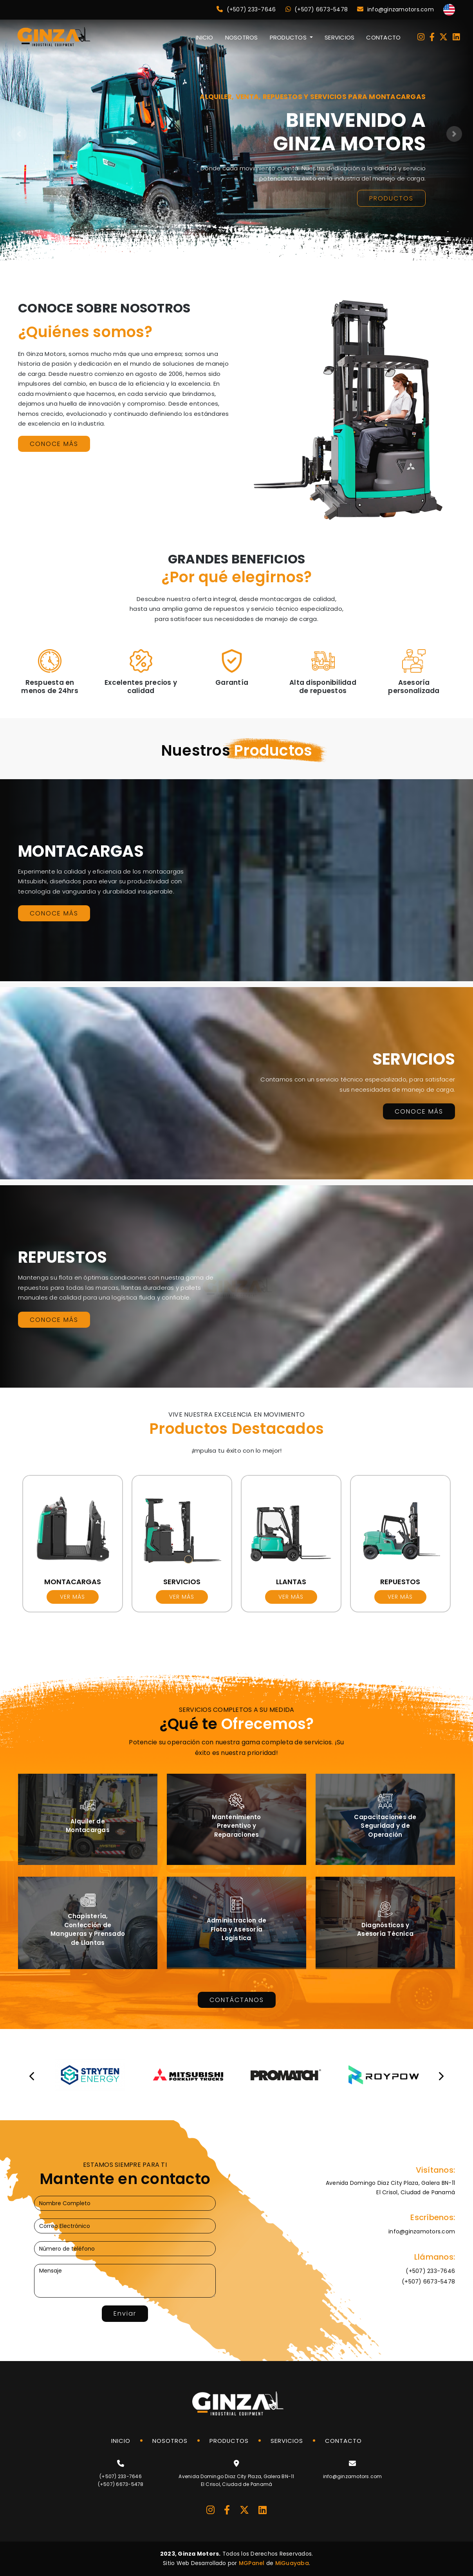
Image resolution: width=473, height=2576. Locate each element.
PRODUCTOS (391, 198)
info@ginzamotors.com (395, 9)
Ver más (72, 1597)
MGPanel (252, 2563)
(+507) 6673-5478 (316, 9)
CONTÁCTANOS (236, 1999)
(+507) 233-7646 (246, 9)
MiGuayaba (292, 2563)
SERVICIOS (339, 37)
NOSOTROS (241, 37)
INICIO (204, 37)
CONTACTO (383, 37)
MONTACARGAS (72, 1582)
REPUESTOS (400, 1582)
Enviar (125, 2313)
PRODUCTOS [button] (289, 37)
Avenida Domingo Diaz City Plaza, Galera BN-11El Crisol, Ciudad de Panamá (390, 2187)
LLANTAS (291, 1582)
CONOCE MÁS (54, 443)
